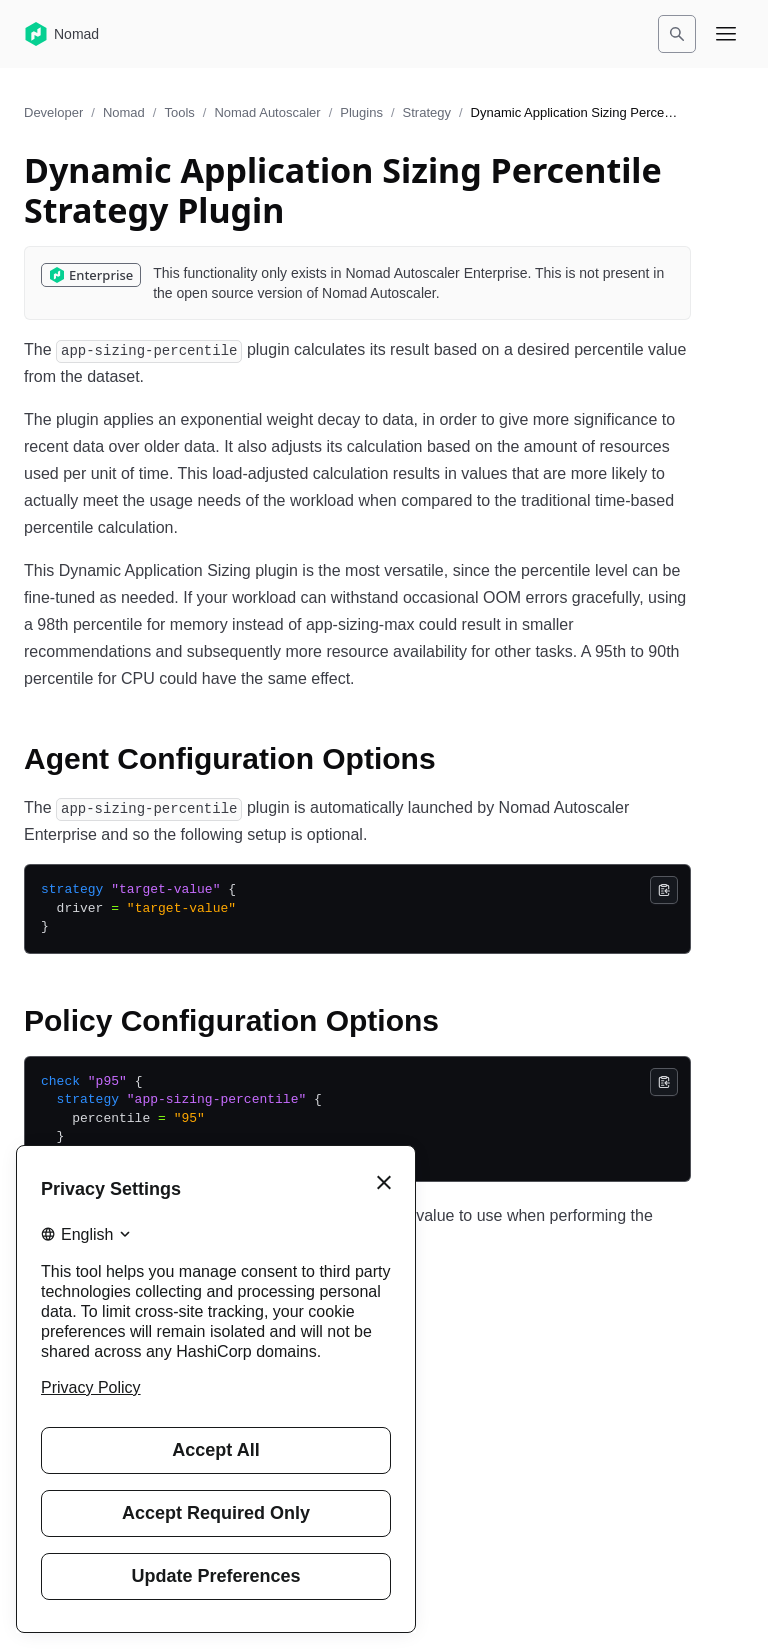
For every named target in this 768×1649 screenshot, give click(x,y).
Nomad (124, 112)
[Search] (677, 34)
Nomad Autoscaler (267, 112)
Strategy (427, 112)
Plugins (361, 112)
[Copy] (664, 890)
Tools (179, 112)
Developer (53, 112)
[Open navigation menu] (726, 34)
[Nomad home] (61, 34)
